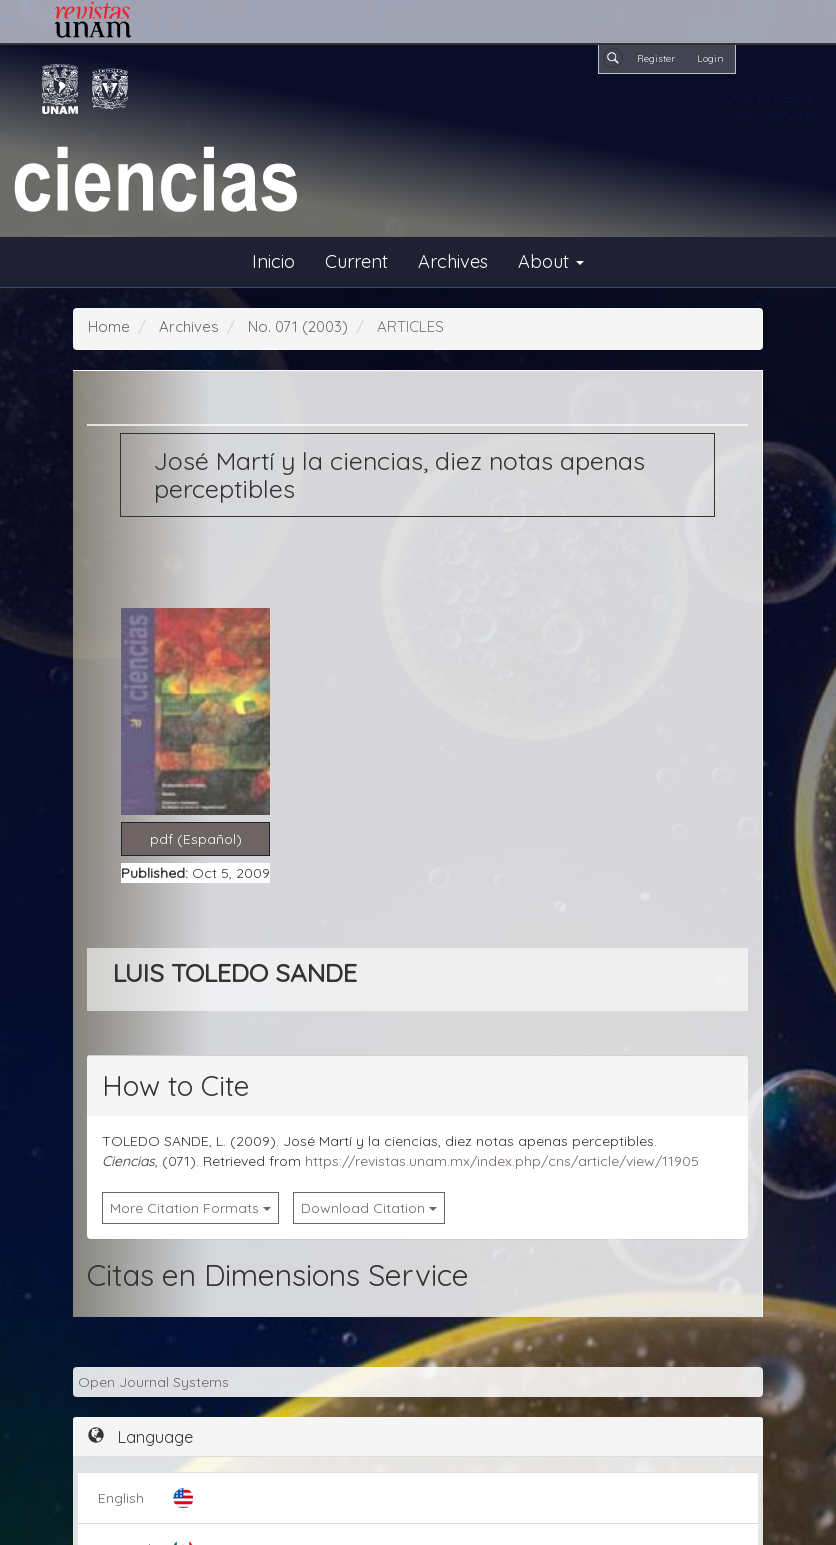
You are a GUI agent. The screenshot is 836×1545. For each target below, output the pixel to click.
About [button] (551, 261)
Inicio (273, 261)
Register (656, 58)
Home (109, 326)
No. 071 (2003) (298, 326)
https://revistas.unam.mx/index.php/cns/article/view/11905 (502, 1161)
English (121, 1498)
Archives (453, 261)
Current (356, 261)
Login (710, 58)
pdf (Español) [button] (196, 839)
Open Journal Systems (153, 1382)
